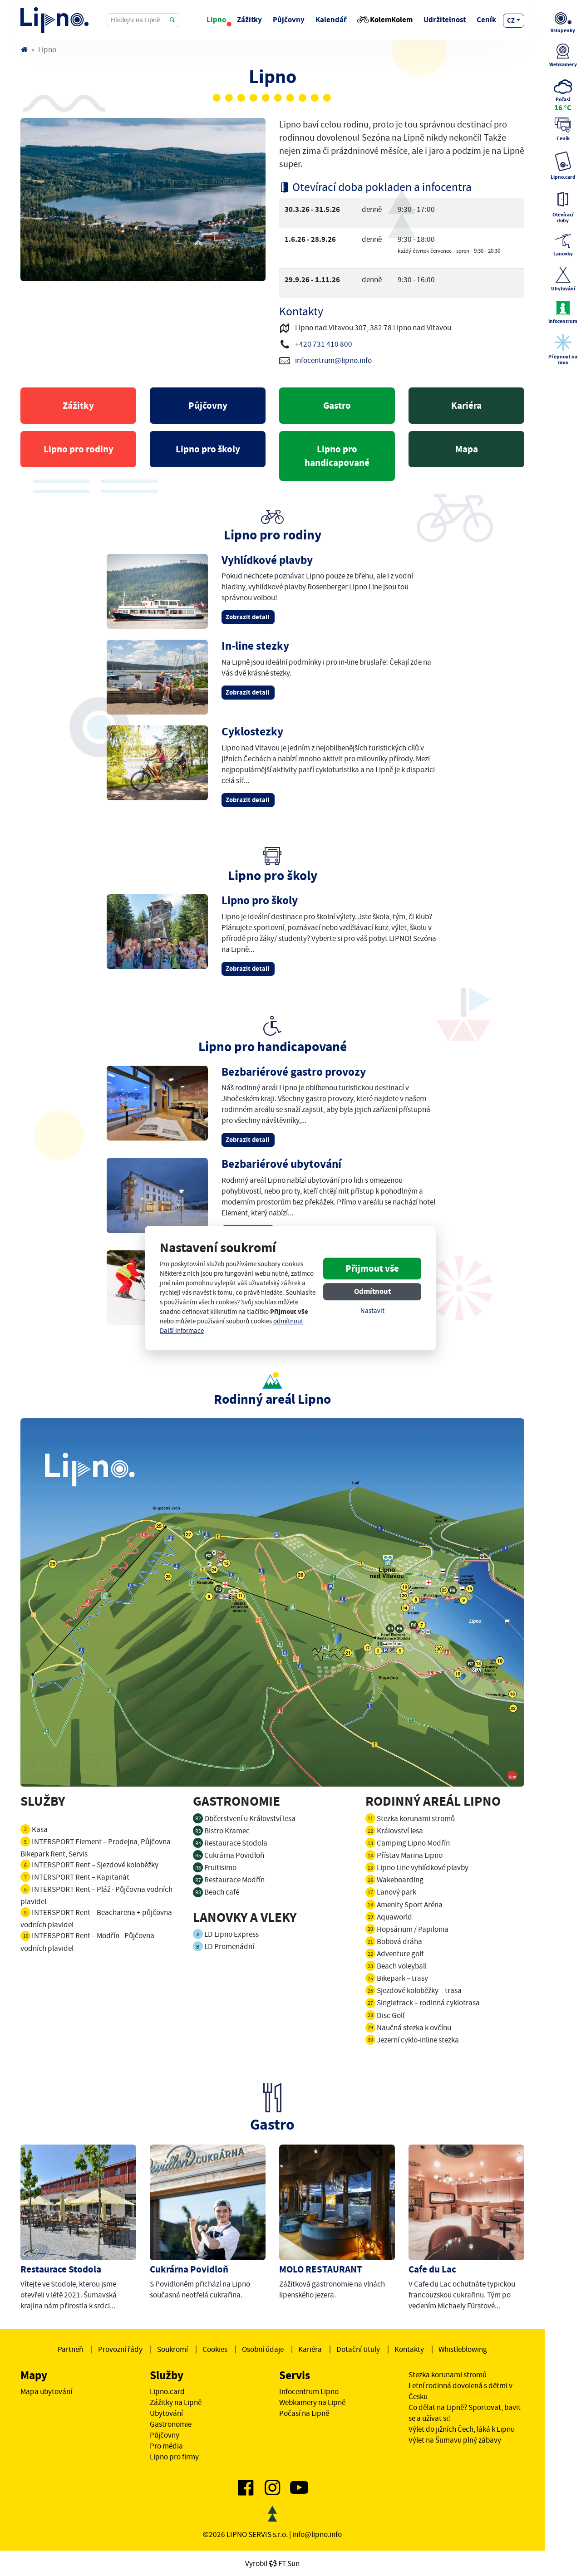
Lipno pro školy (208, 449)
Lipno (216, 20)
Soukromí (172, 2349)
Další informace (182, 1331)
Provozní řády (120, 2349)
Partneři (71, 2349)
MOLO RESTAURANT (320, 2269)
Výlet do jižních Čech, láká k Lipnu (462, 2429)
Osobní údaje (263, 2349)
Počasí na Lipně (304, 2413)
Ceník (486, 20)
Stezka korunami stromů (448, 2375)
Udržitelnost (444, 20)
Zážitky (249, 20)
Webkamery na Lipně (312, 2402)
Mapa (466, 449)
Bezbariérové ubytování (281, 1163)
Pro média (166, 2446)
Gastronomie (171, 2424)
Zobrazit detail (248, 617)
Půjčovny (289, 20)
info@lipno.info (317, 2534)
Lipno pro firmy (174, 2457)
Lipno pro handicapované (337, 456)
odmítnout (288, 1321)
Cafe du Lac (432, 2269)
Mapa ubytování (46, 2391)
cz (511, 20)
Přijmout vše (372, 1269)
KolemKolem (385, 20)
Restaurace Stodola (60, 2269)
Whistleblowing (462, 2349)
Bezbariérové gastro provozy (294, 1071)
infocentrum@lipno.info (333, 360)
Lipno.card (167, 2391)
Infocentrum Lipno (309, 2391)
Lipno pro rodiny (78, 449)
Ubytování (166, 2413)
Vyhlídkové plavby (267, 560)
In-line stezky (255, 645)
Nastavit (372, 1311)
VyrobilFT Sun (272, 2563)
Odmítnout (372, 1292)
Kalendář (331, 20)
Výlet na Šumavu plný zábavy (455, 2440)
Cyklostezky (252, 731)
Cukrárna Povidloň (189, 2269)
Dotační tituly (358, 2349)
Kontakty (409, 2349)
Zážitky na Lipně (176, 2402)
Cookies (214, 2349)
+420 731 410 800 (323, 344)
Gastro (337, 405)
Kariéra (466, 405)
